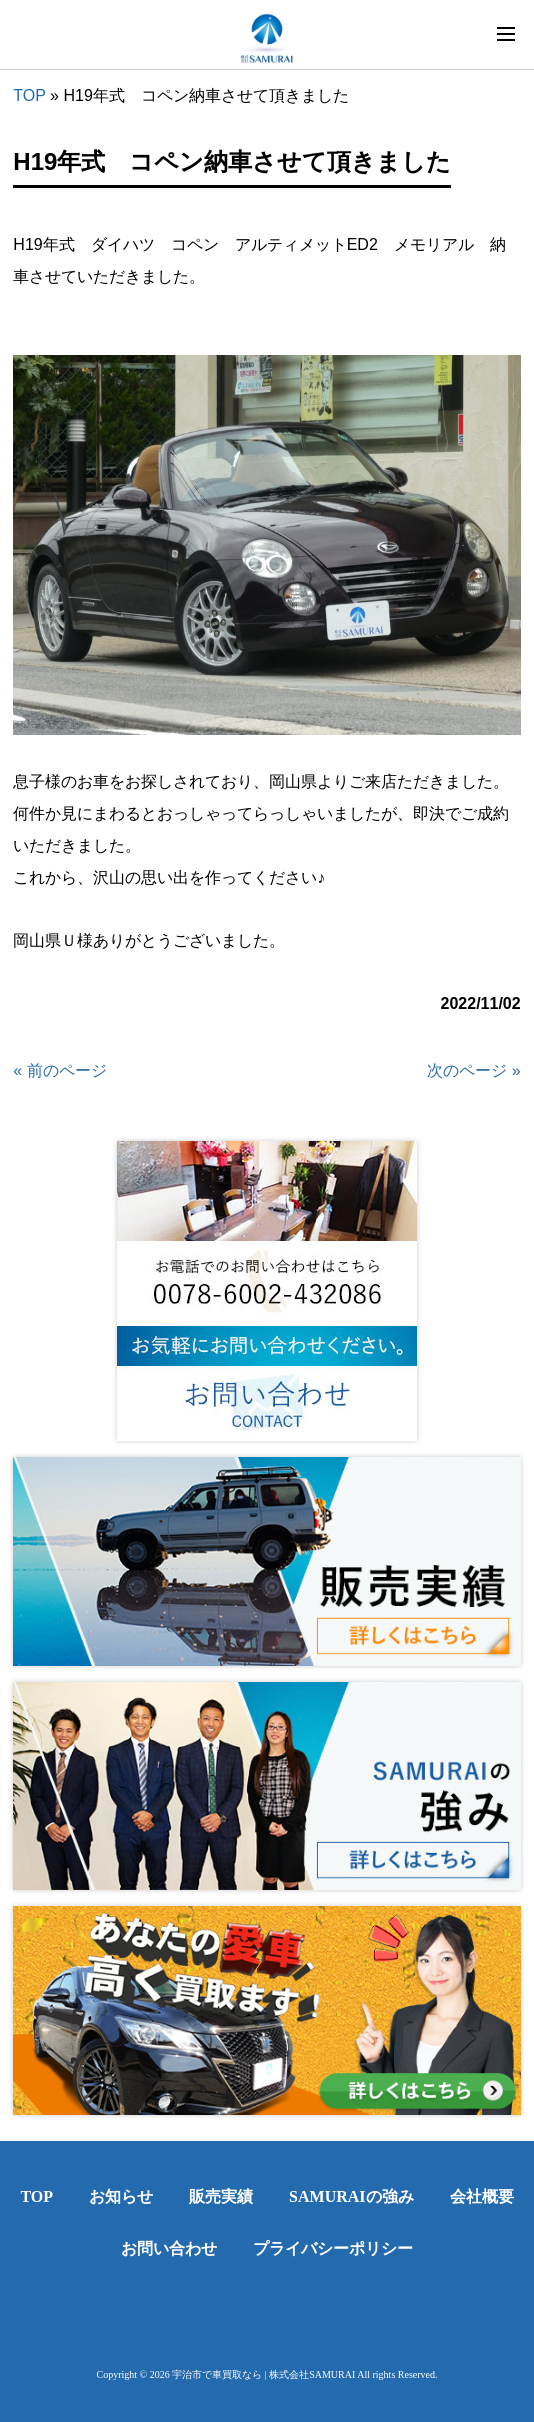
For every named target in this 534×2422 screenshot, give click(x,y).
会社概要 (482, 2196)
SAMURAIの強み (351, 2196)
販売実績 (221, 2196)
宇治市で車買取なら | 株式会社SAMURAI (263, 2374)
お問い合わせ (169, 2248)
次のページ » (473, 1070)
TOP (29, 95)
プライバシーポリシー (333, 2248)
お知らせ (121, 2196)
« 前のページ (59, 1070)
